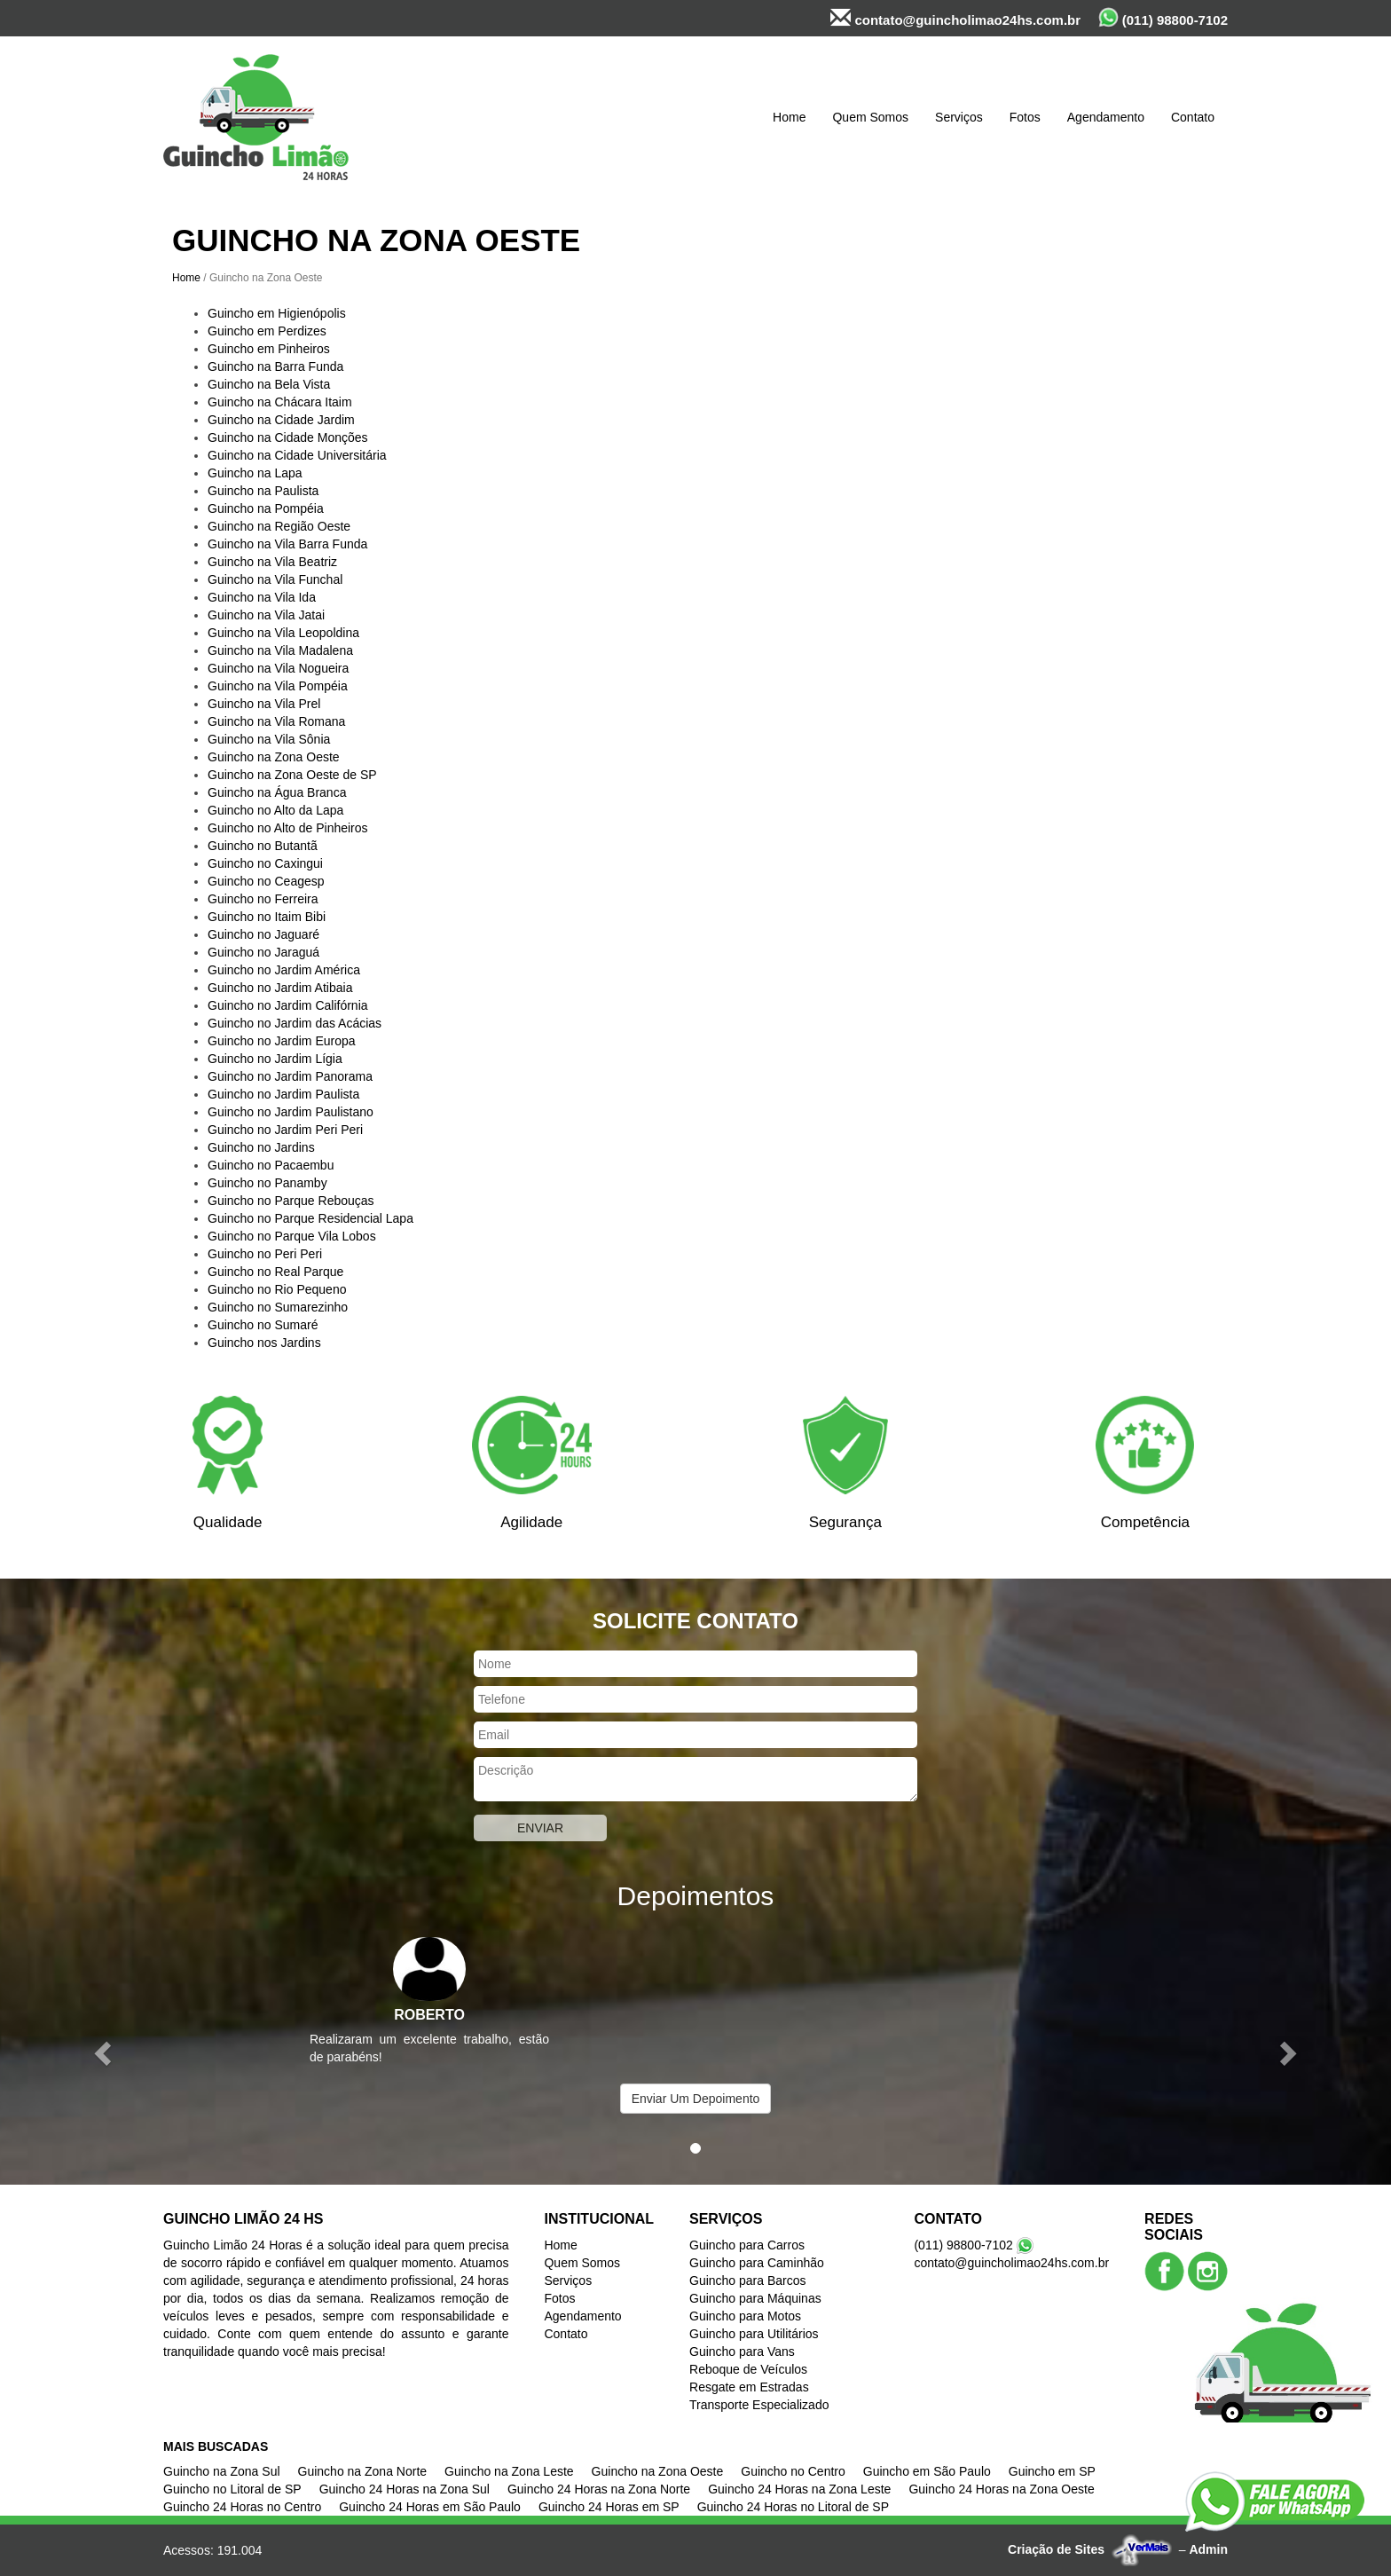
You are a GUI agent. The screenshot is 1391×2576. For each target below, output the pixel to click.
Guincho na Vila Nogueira (278, 668)
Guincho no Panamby (267, 1183)
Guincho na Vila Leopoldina (283, 633)
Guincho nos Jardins (264, 1342)
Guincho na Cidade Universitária (297, 455)
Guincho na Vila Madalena (280, 650)
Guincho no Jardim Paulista (283, 1094)
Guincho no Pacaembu (271, 1165)
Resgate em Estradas (749, 2387)
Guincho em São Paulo (927, 2471)
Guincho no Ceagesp (266, 881)
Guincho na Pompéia (266, 508)
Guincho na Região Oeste (279, 526)
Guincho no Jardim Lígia (275, 1059)
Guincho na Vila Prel (264, 704)
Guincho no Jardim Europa (282, 1041)
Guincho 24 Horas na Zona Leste (799, 2489)
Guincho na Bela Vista (269, 384)
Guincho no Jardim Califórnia (288, 1005)
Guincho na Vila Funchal (275, 579)
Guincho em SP (1052, 2471)
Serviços (959, 117)
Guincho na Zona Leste (509, 2471)
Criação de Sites (1056, 2549)
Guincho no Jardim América (284, 970)
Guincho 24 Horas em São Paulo (430, 2507)
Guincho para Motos (745, 2316)
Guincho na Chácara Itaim (280, 402)
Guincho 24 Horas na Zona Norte (598, 2489)
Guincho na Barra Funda (275, 366)
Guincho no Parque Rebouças (291, 1200)
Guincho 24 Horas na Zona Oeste (1001, 2489)
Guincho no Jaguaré (263, 934)
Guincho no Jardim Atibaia (280, 988)
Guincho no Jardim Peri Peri (285, 1130)
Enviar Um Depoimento (696, 2099)
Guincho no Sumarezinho (278, 1307)
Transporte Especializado (759, 2405)
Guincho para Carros (747, 2245)
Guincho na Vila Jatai (266, 615)
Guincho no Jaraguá (263, 952)
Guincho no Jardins (261, 1147)
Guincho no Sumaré (263, 1325)
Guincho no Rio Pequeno (277, 1289)
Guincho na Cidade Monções (288, 437)
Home (789, 117)
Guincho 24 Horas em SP (609, 2507)
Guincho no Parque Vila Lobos (292, 1236)
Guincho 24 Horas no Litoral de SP (793, 2507)
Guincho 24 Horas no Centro (242, 2507)
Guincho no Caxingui (265, 863)
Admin (1208, 2549)
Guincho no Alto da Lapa (275, 810)
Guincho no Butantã (263, 846)
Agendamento (1105, 117)
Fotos (1025, 117)
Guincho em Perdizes (267, 331)
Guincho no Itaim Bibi (267, 917)
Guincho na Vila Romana (276, 721)
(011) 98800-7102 (1163, 17)
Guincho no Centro (793, 2471)
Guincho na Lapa (255, 473)
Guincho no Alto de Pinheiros (288, 828)
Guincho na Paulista (263, 491)
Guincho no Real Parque (275, 1271)
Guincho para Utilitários (754, 2334)
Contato (1192, 117)
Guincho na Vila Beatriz (272, 562)
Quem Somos (870, 117)
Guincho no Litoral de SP (232, 2489)
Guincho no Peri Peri (265, 1254)
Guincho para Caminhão (756, 2263)
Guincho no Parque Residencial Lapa (310, 1218)
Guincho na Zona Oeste (274, 757)
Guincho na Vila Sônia (269, 739)
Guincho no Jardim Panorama (290, 1076)
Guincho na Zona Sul (221, 2471)
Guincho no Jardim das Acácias (294, 1023)
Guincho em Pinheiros (269, 349)
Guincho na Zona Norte (363, 2471)
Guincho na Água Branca (277, 792)
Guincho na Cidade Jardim (281, 420)
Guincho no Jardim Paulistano (290, 1112)
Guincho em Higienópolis (277, 313)
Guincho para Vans (742, 2351)
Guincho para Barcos (747, 2280)
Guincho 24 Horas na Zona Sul (404, 2489)
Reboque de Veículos (748, 2369)
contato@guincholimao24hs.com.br (955, 18)
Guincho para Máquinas (755, 2298)
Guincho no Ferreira (263, 899)
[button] (104, 2052)
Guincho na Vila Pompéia (278, 686)
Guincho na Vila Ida (262, 597)
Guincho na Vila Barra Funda (287, 544)
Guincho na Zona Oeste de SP (292, 775)
